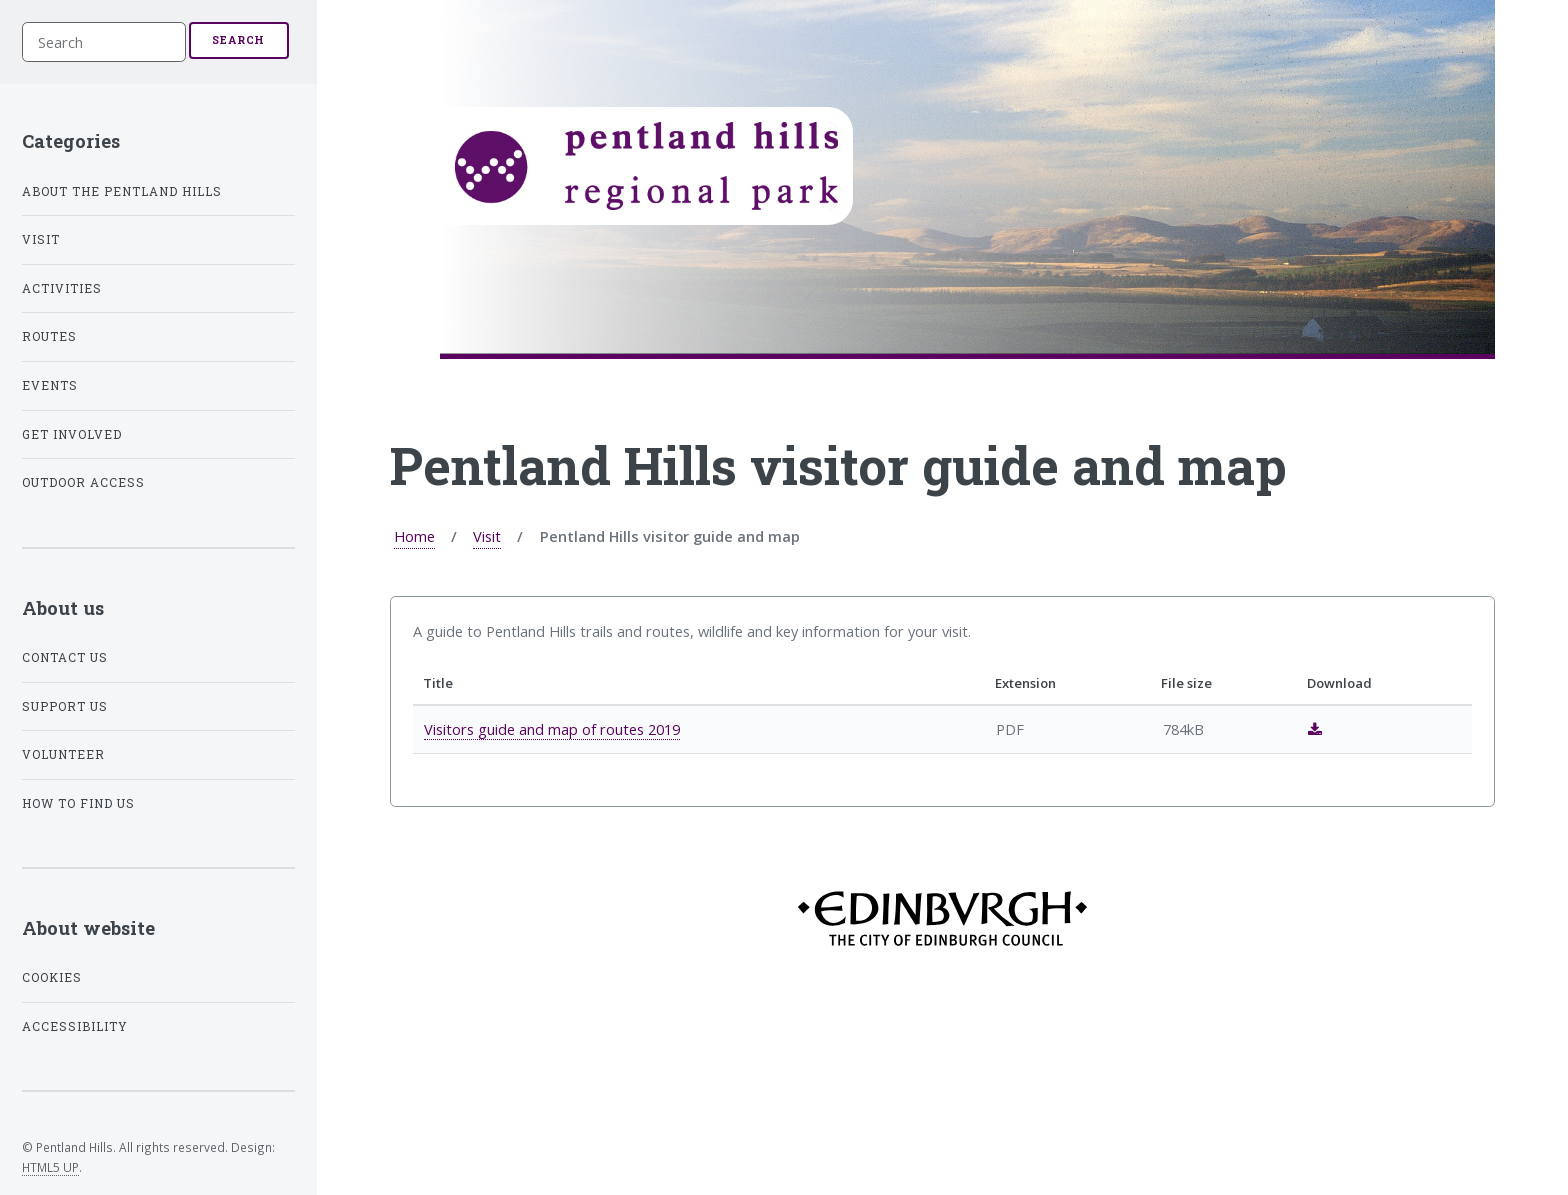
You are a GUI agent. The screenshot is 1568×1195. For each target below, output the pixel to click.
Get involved (72, 434)
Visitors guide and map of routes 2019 (552, 729)
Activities (62, 288)
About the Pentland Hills (122, 191)
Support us (65, 706)
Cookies (52, 977)
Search (238, 40)
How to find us (78, 803)
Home (414, 536)
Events (50, 385)
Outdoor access (83, 482)
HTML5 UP (50, 1167)
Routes (49, 336)
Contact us (65, 657)
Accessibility (75, 1026)
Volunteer (63, 754)
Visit (487, 536)
